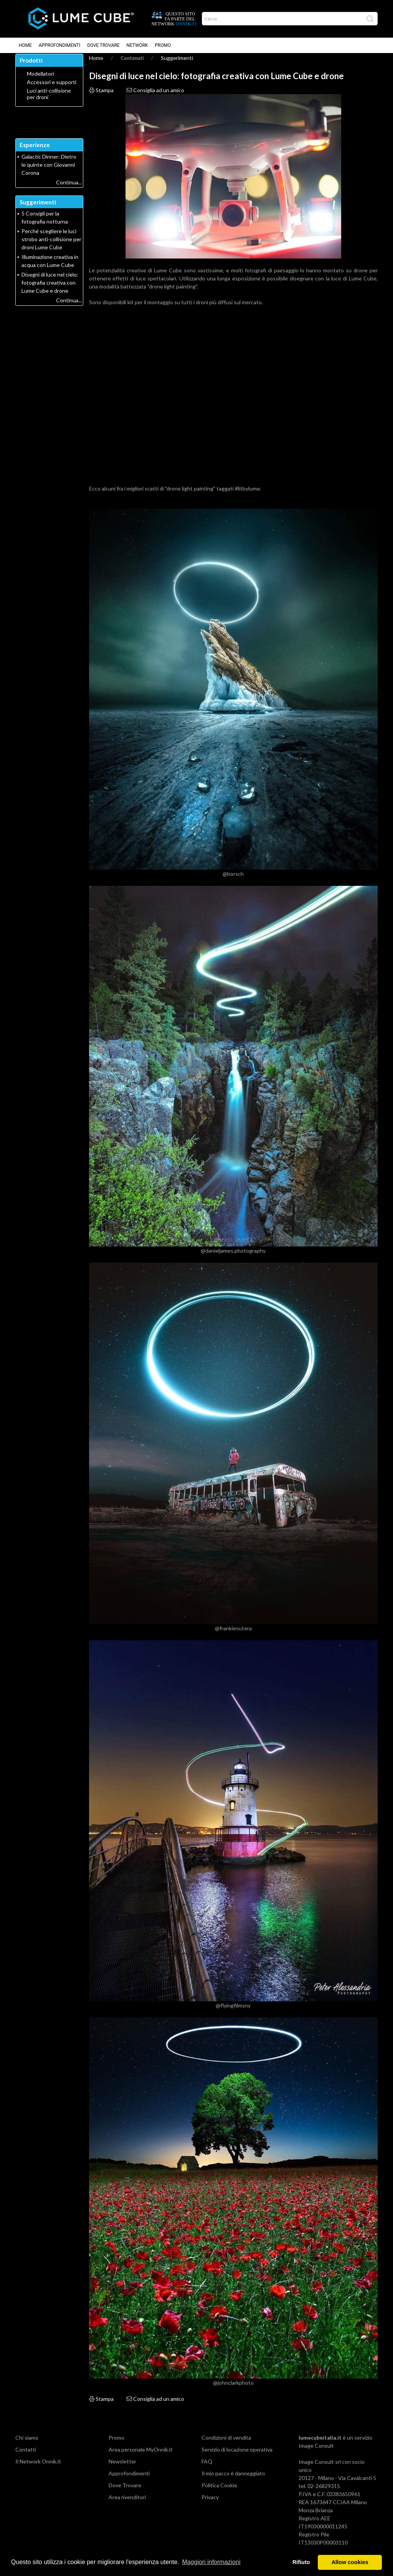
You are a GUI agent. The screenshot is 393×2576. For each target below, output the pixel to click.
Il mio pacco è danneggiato (233, 2480)
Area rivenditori (127, 2503)
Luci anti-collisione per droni (49, 100)
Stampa (101, 96)
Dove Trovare (103, 45)
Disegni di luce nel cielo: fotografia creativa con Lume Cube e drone (49, 289)
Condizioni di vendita (226, 2444)
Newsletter (122, 2468)
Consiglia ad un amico (155, 96)
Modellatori (40, 80)
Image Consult (316, 2452)
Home (25, 45)
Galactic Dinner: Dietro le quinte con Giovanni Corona (48, 171)
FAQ (206, 2468)
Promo (163, 45)
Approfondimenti (59, 45)
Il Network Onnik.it (38, 2468)
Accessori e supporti (51, 89)
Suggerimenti (177, 64)
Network (137, 45)
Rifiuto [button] (301, 2562)
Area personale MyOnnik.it (141, 2456)
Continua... (69, 189)
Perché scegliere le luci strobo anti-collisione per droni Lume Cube (51, 245)
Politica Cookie (219, 2491)
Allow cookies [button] (350, 2562)
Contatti (25, 2456)
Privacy (210, 2503)
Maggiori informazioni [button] (211, 2562)
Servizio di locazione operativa (236, 2456)
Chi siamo (26, 2444)
